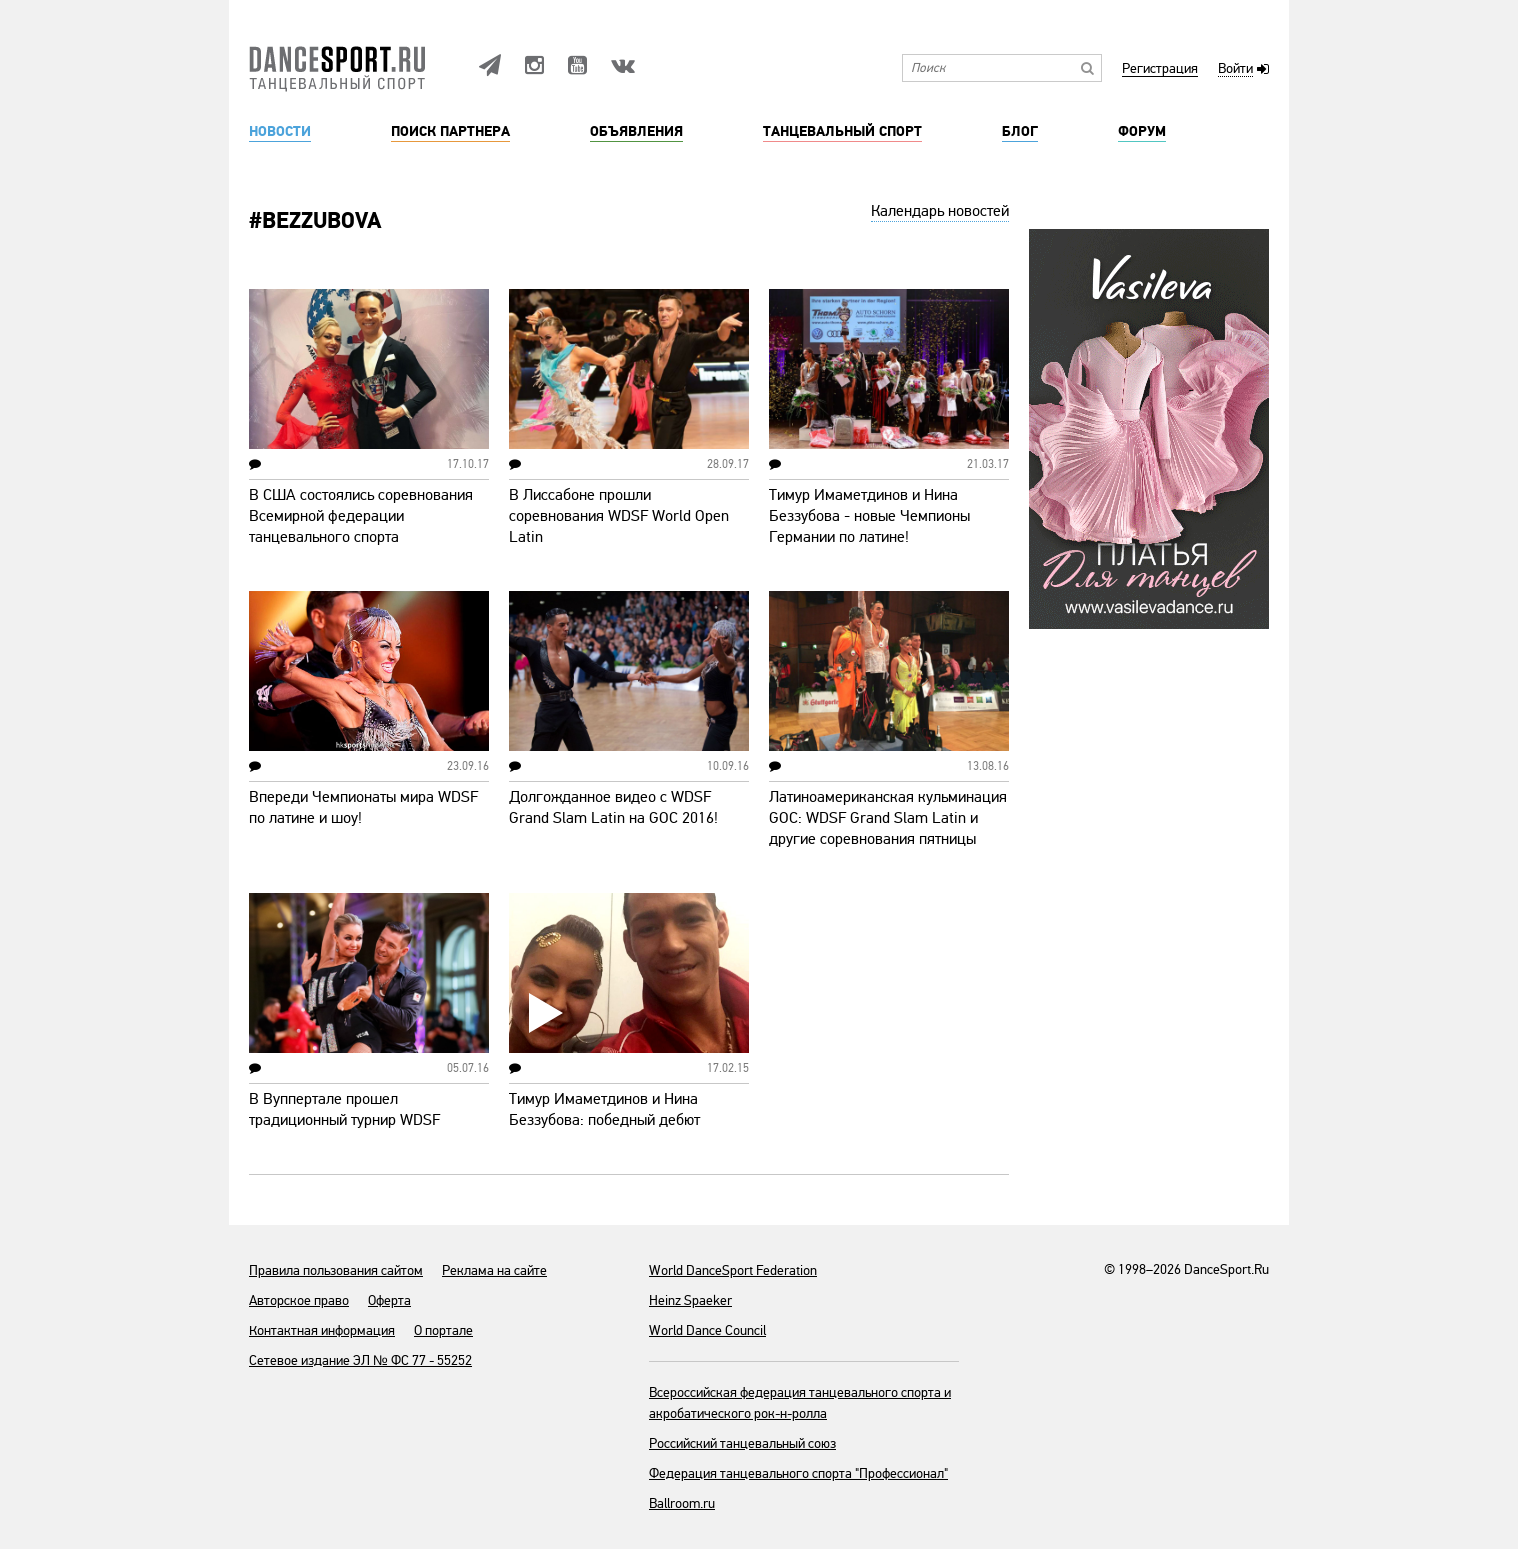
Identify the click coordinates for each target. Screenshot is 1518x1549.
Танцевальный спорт (842, 132)
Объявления (636, 132)
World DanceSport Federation (733, 1270)
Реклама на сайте (494, 1270)
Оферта (389, 1300)
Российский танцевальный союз (742, 1443)
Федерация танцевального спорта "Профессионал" (798, 1473)
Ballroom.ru (682, 1503)
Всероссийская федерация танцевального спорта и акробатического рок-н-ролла (800, 1403)
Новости (280, 132)
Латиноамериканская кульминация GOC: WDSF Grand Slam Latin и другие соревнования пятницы (888, 818)
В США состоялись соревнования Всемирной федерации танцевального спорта (361, 516)
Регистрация (1160, 69)
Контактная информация (322, 1330)
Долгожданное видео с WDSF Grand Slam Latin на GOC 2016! (613, 807)
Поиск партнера (450, 132)
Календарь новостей (940, 211)
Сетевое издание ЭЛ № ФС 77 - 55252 (360, 1360)
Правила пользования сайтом (336, 1270)
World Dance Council (707, 1330)
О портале (443, 1330)
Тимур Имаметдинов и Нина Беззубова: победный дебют (604, 1109)
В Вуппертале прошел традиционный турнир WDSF (344, 1109)
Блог (1020, 132)
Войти (1235, 69)
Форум (1142, 132)
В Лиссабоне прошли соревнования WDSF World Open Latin (619, 516)
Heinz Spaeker (690, 1300)
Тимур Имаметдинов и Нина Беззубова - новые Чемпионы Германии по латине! (869, 516)
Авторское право (299, 1300)
